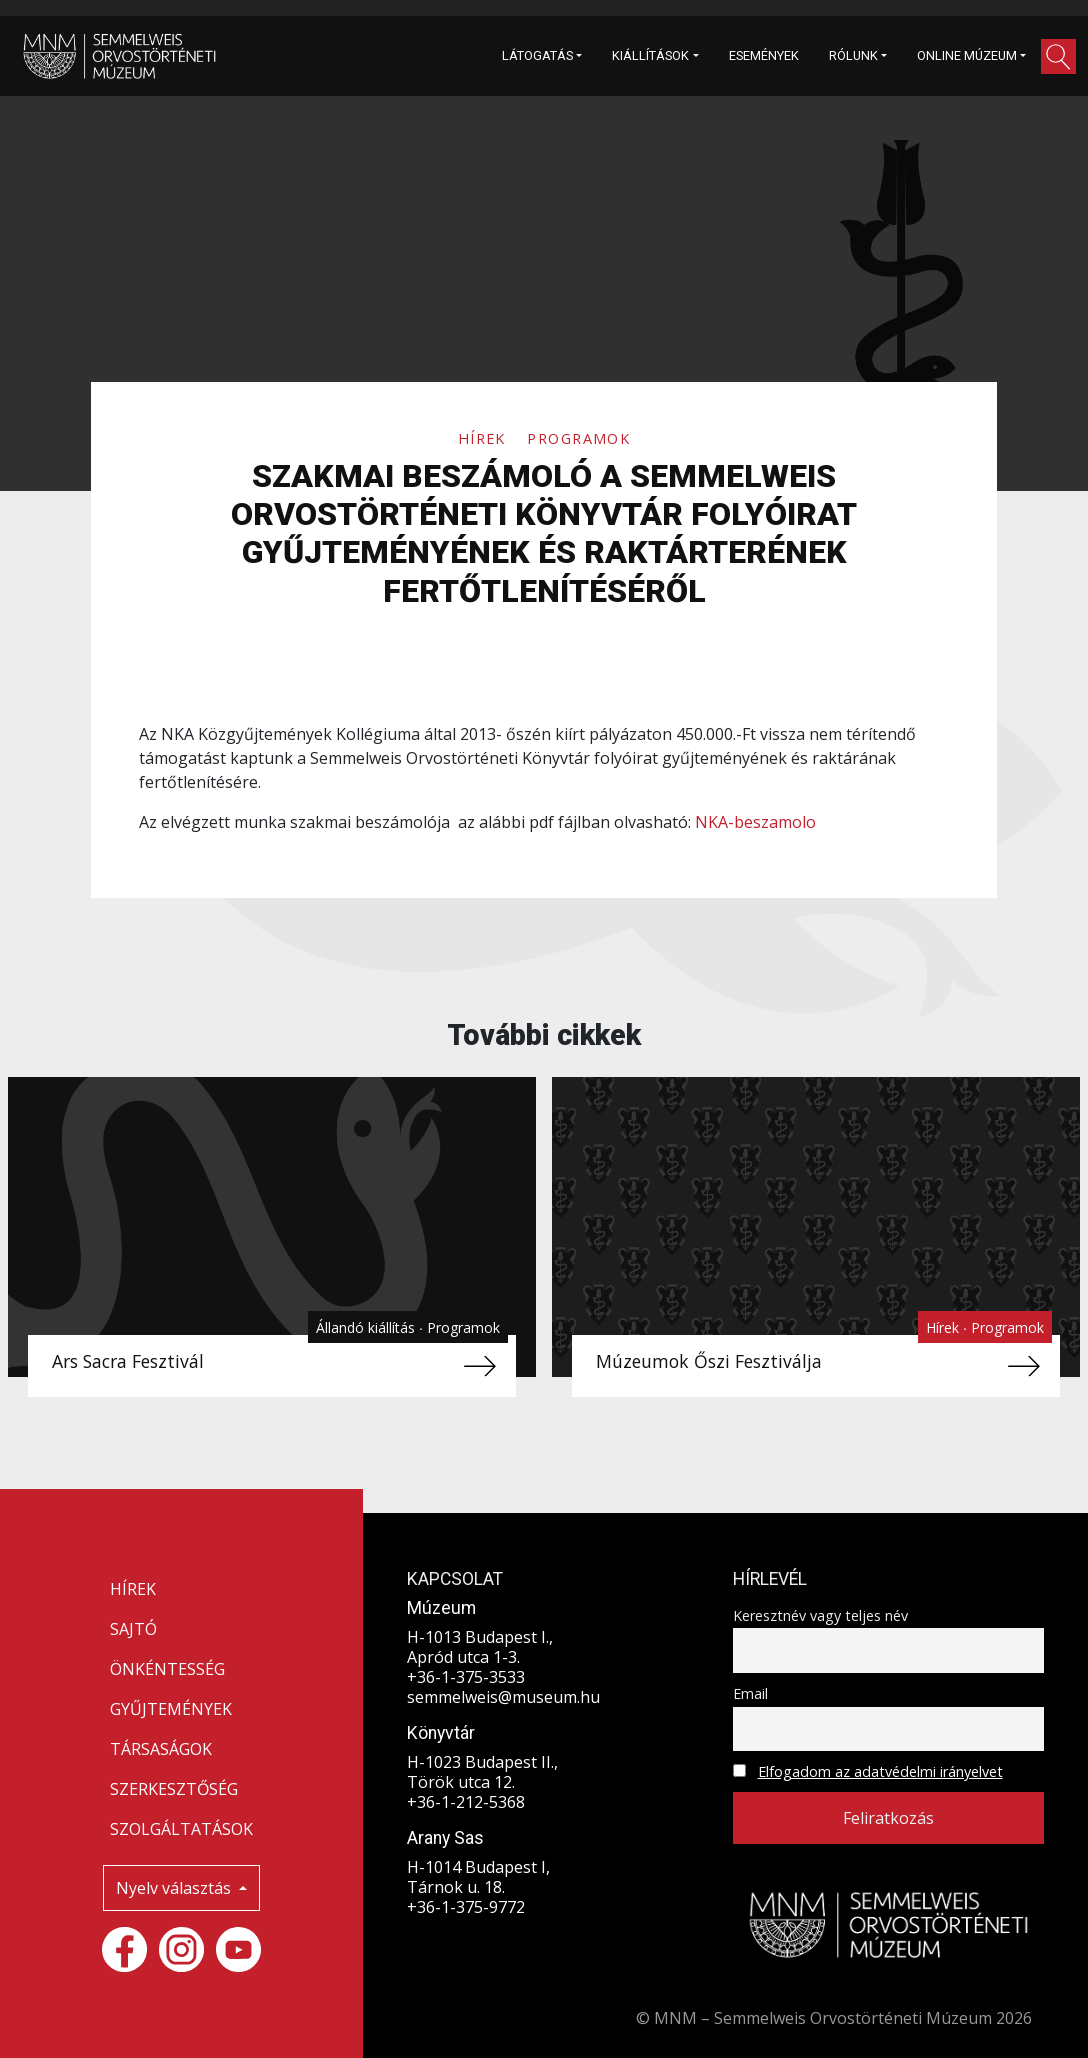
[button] (1058, 56)
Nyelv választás (175, 1888)
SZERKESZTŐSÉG (174, 1789)
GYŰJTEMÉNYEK (171, 1709)
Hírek (485, 438)
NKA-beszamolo (755, 822)
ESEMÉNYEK (764, 55)
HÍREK (133, 1589)
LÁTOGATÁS (537, 55)
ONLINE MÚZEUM (967, 55)
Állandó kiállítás (367, 1327)
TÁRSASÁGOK (161, 1749)
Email (750, 1693)
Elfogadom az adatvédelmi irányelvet (880, 1771)
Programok (578, 438)
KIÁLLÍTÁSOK (650, 55)
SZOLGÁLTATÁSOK (181, 1829)
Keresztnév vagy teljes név (820, 1615)
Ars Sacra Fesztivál (128, 1361)
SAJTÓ (133, 1629)
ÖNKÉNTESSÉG (167, 1669)
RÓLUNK (853, 55)
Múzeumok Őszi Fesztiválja (709, 1361)
